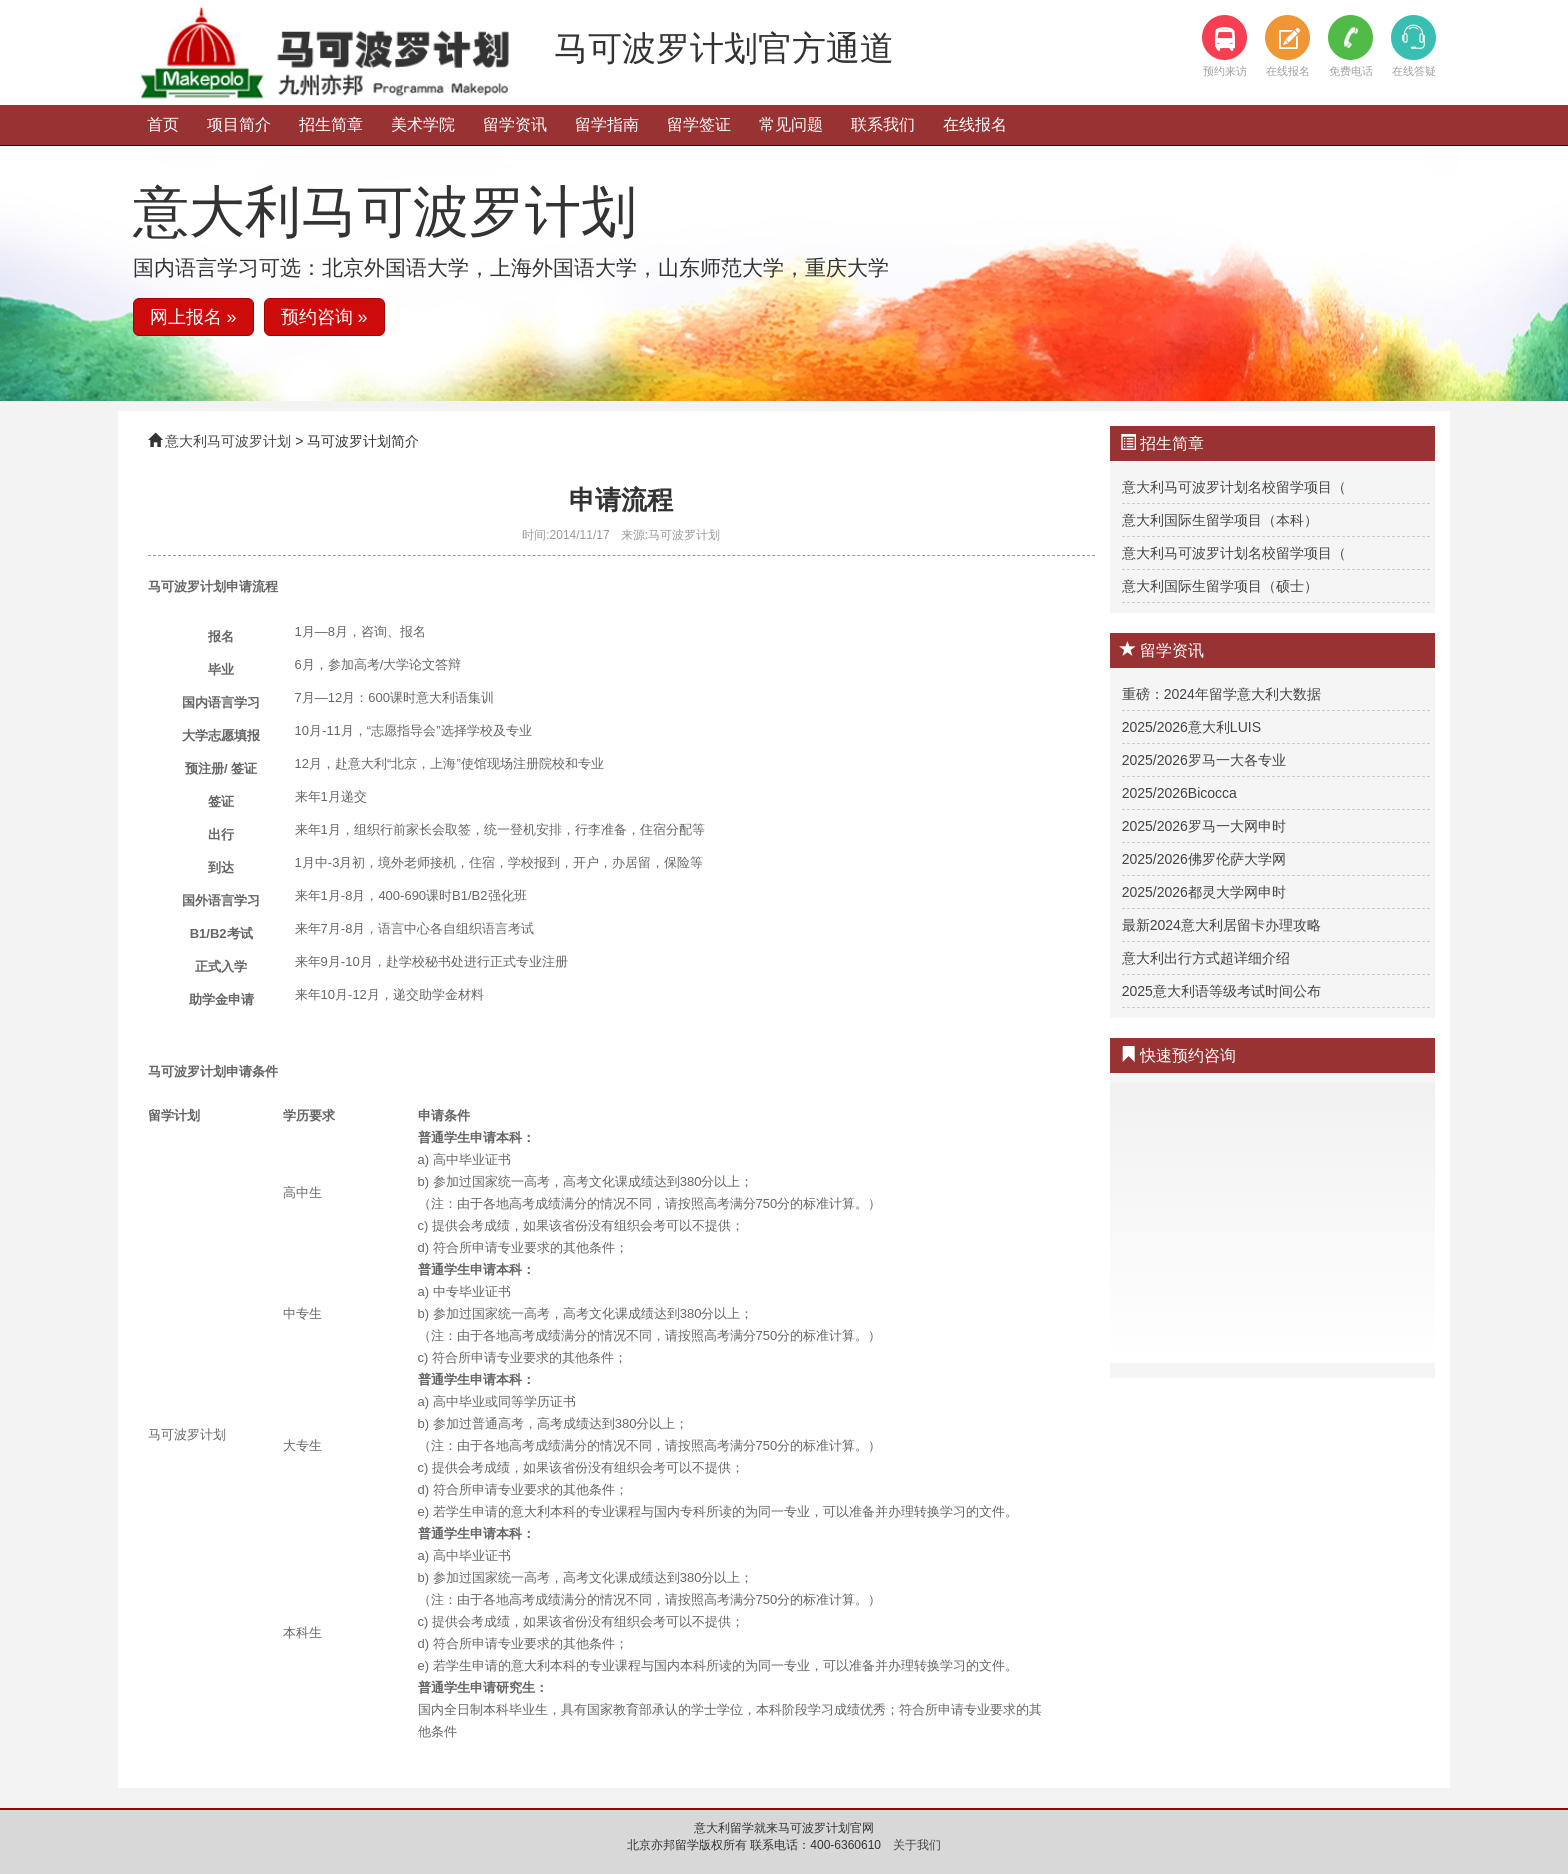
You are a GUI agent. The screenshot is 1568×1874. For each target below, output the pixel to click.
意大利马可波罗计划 (228, 441)
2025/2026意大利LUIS (1191, 727)
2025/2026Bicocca (1179, 793)
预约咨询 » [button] (324, 317)
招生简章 (331, 124)
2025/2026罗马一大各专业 (1204, 760)
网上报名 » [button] (193, 317)
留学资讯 (515, 124)
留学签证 (699, 124)
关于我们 (917, 1845)
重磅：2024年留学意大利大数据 (1221, 694)
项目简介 (239, 124)
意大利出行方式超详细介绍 (1206, 958)
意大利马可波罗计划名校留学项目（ (1234, 487)
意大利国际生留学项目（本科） (1220, 520)
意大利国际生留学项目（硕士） (1220, 586)
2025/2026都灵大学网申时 (1204, 892)
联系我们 (883, 124)
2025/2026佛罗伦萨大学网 (1204, 859)
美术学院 (423, 124)
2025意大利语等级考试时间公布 (1221, 991)
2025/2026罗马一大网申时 (1204, 826)
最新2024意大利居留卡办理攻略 (1221, 925)
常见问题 (791, 124)
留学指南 (607, 124)
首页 (163, 124)
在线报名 (975, 124)
